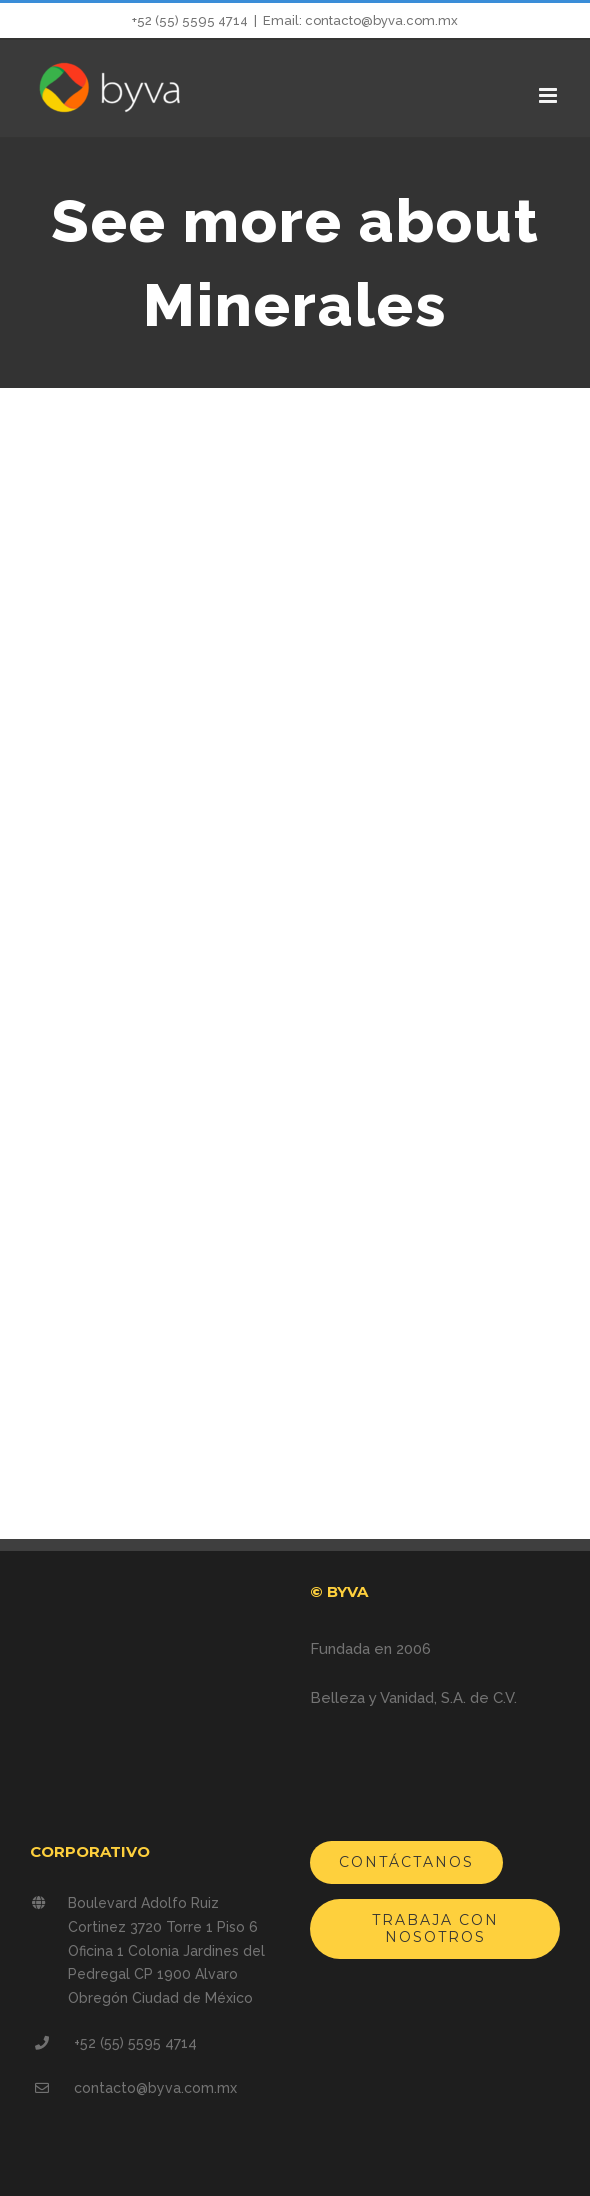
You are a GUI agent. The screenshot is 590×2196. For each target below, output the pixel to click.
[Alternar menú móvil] (549, 95)
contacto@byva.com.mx (155, 2088)
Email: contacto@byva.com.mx (360, 20)
